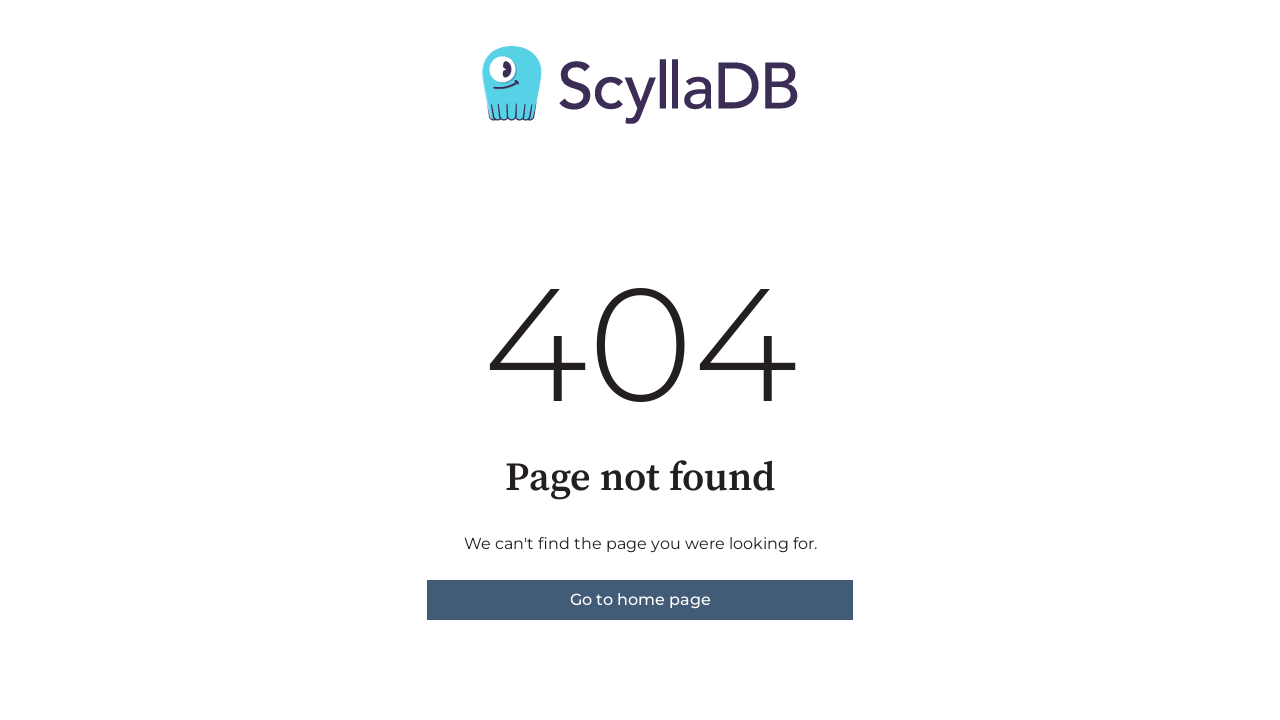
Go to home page (640, 599)
